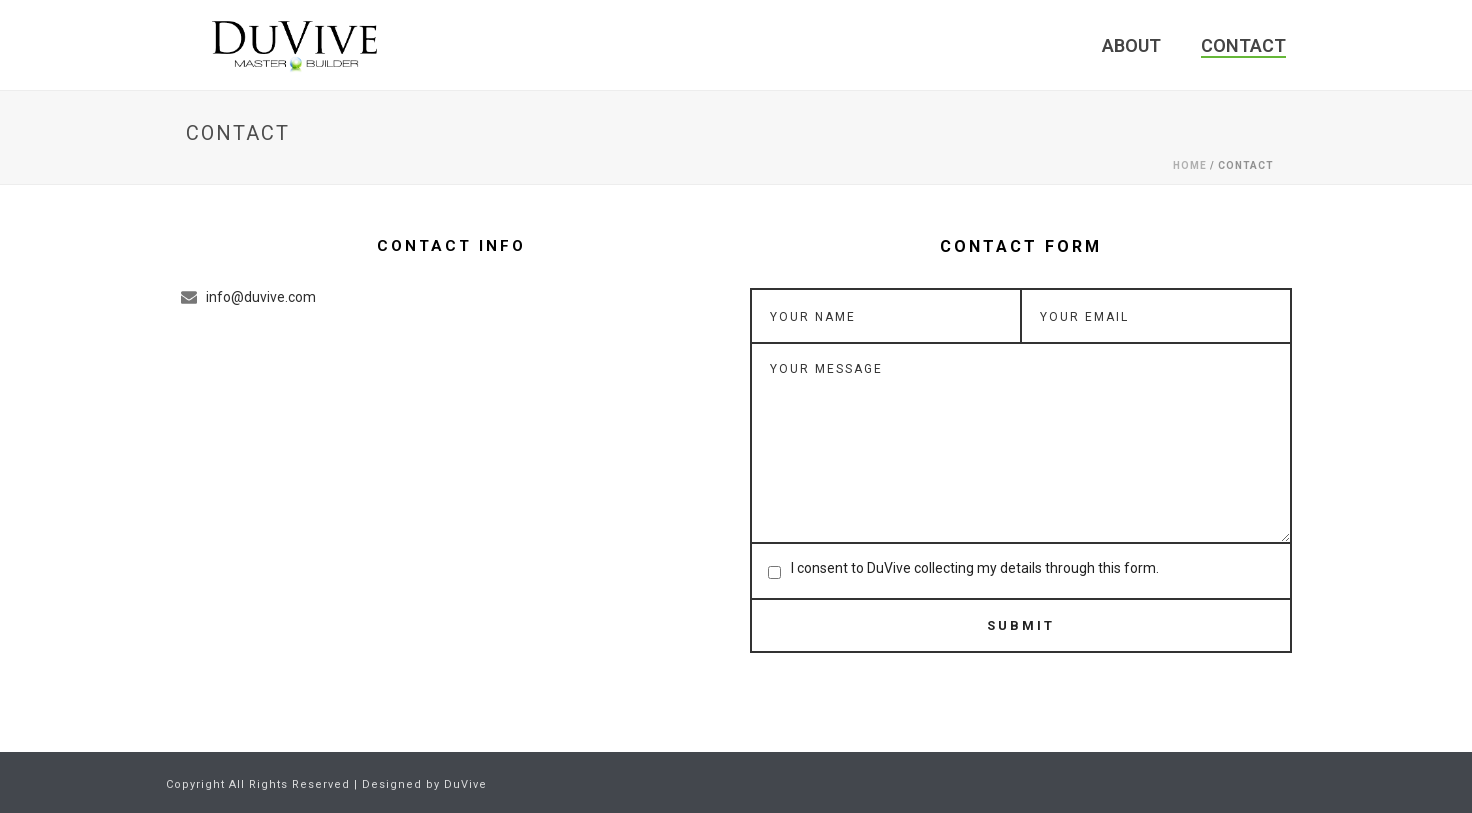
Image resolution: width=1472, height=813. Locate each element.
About (1131, 45)
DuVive (465, 784)
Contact (1243, 45)
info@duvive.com (261, 297)
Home (1190, 165)
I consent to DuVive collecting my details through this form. (975, 568)
